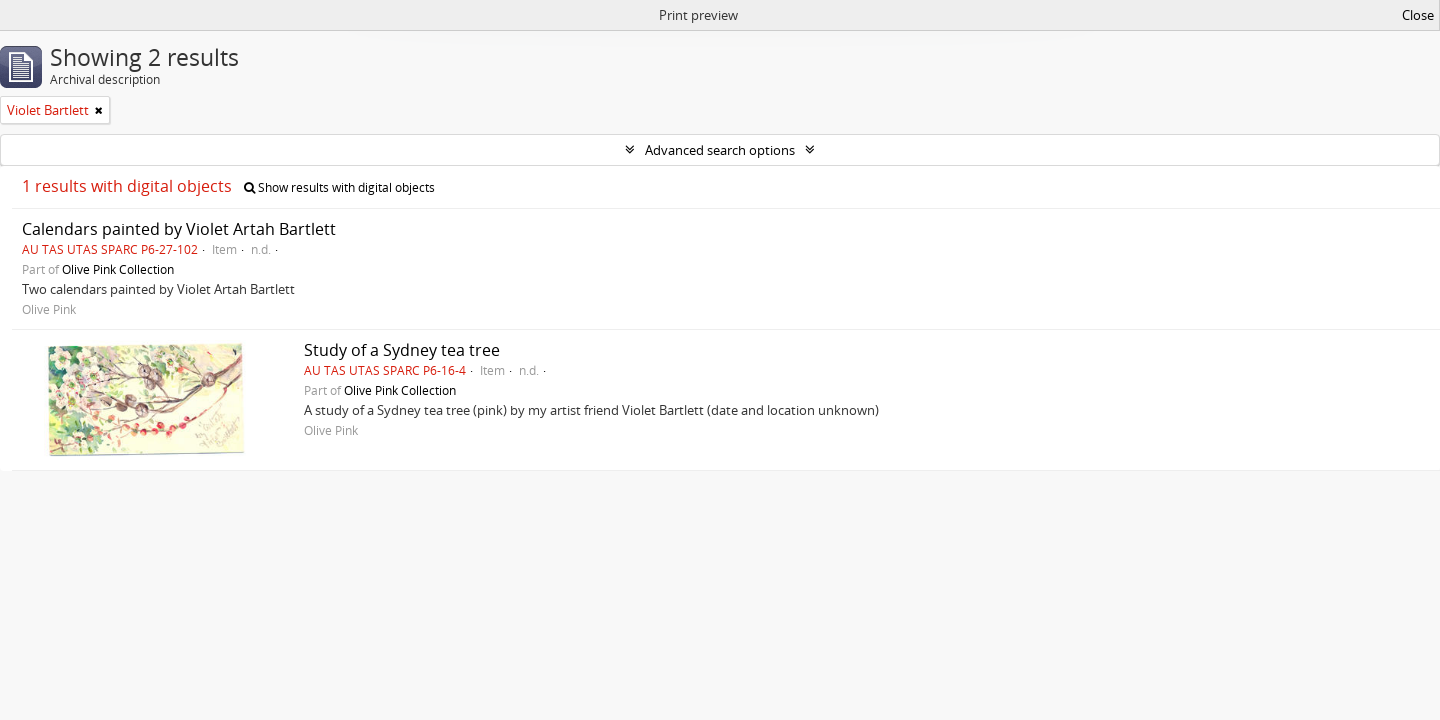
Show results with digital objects (339, 187)
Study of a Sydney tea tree (402, 350)
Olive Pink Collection (118, 269)
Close (1418, 15)
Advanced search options (720, 150)
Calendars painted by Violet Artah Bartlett (179, 229)
